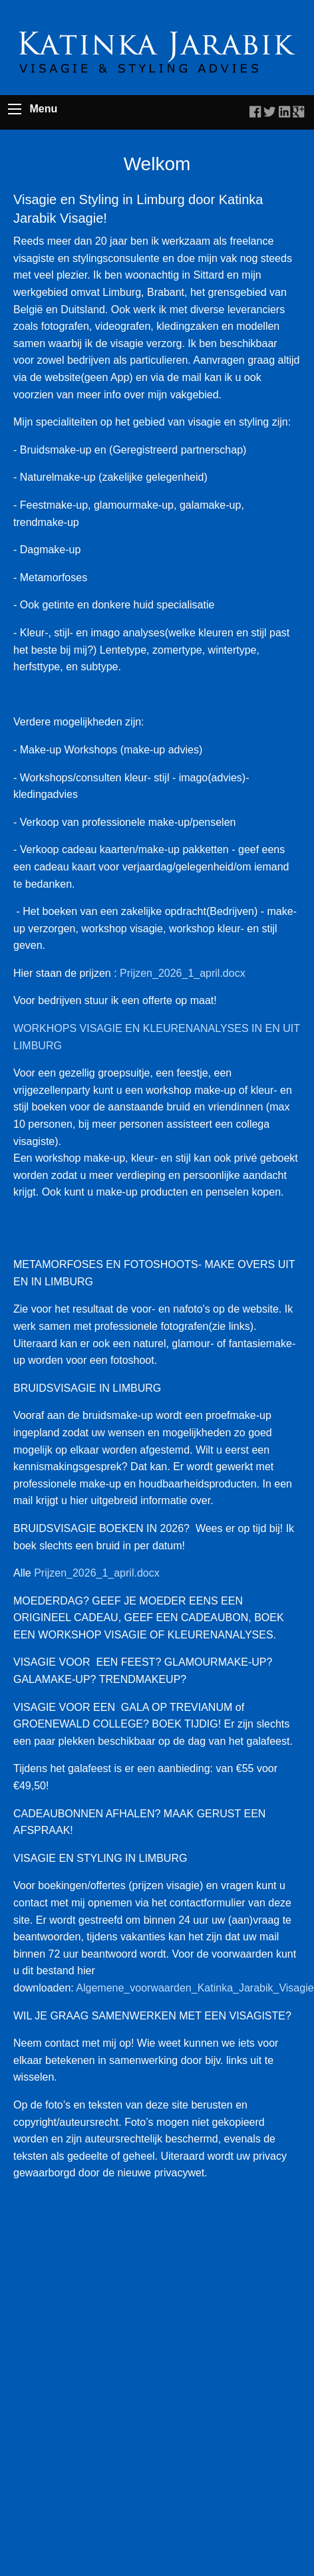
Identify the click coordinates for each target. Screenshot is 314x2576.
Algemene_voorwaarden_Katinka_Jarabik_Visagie (194, 1988)
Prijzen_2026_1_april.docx (182, 973)
